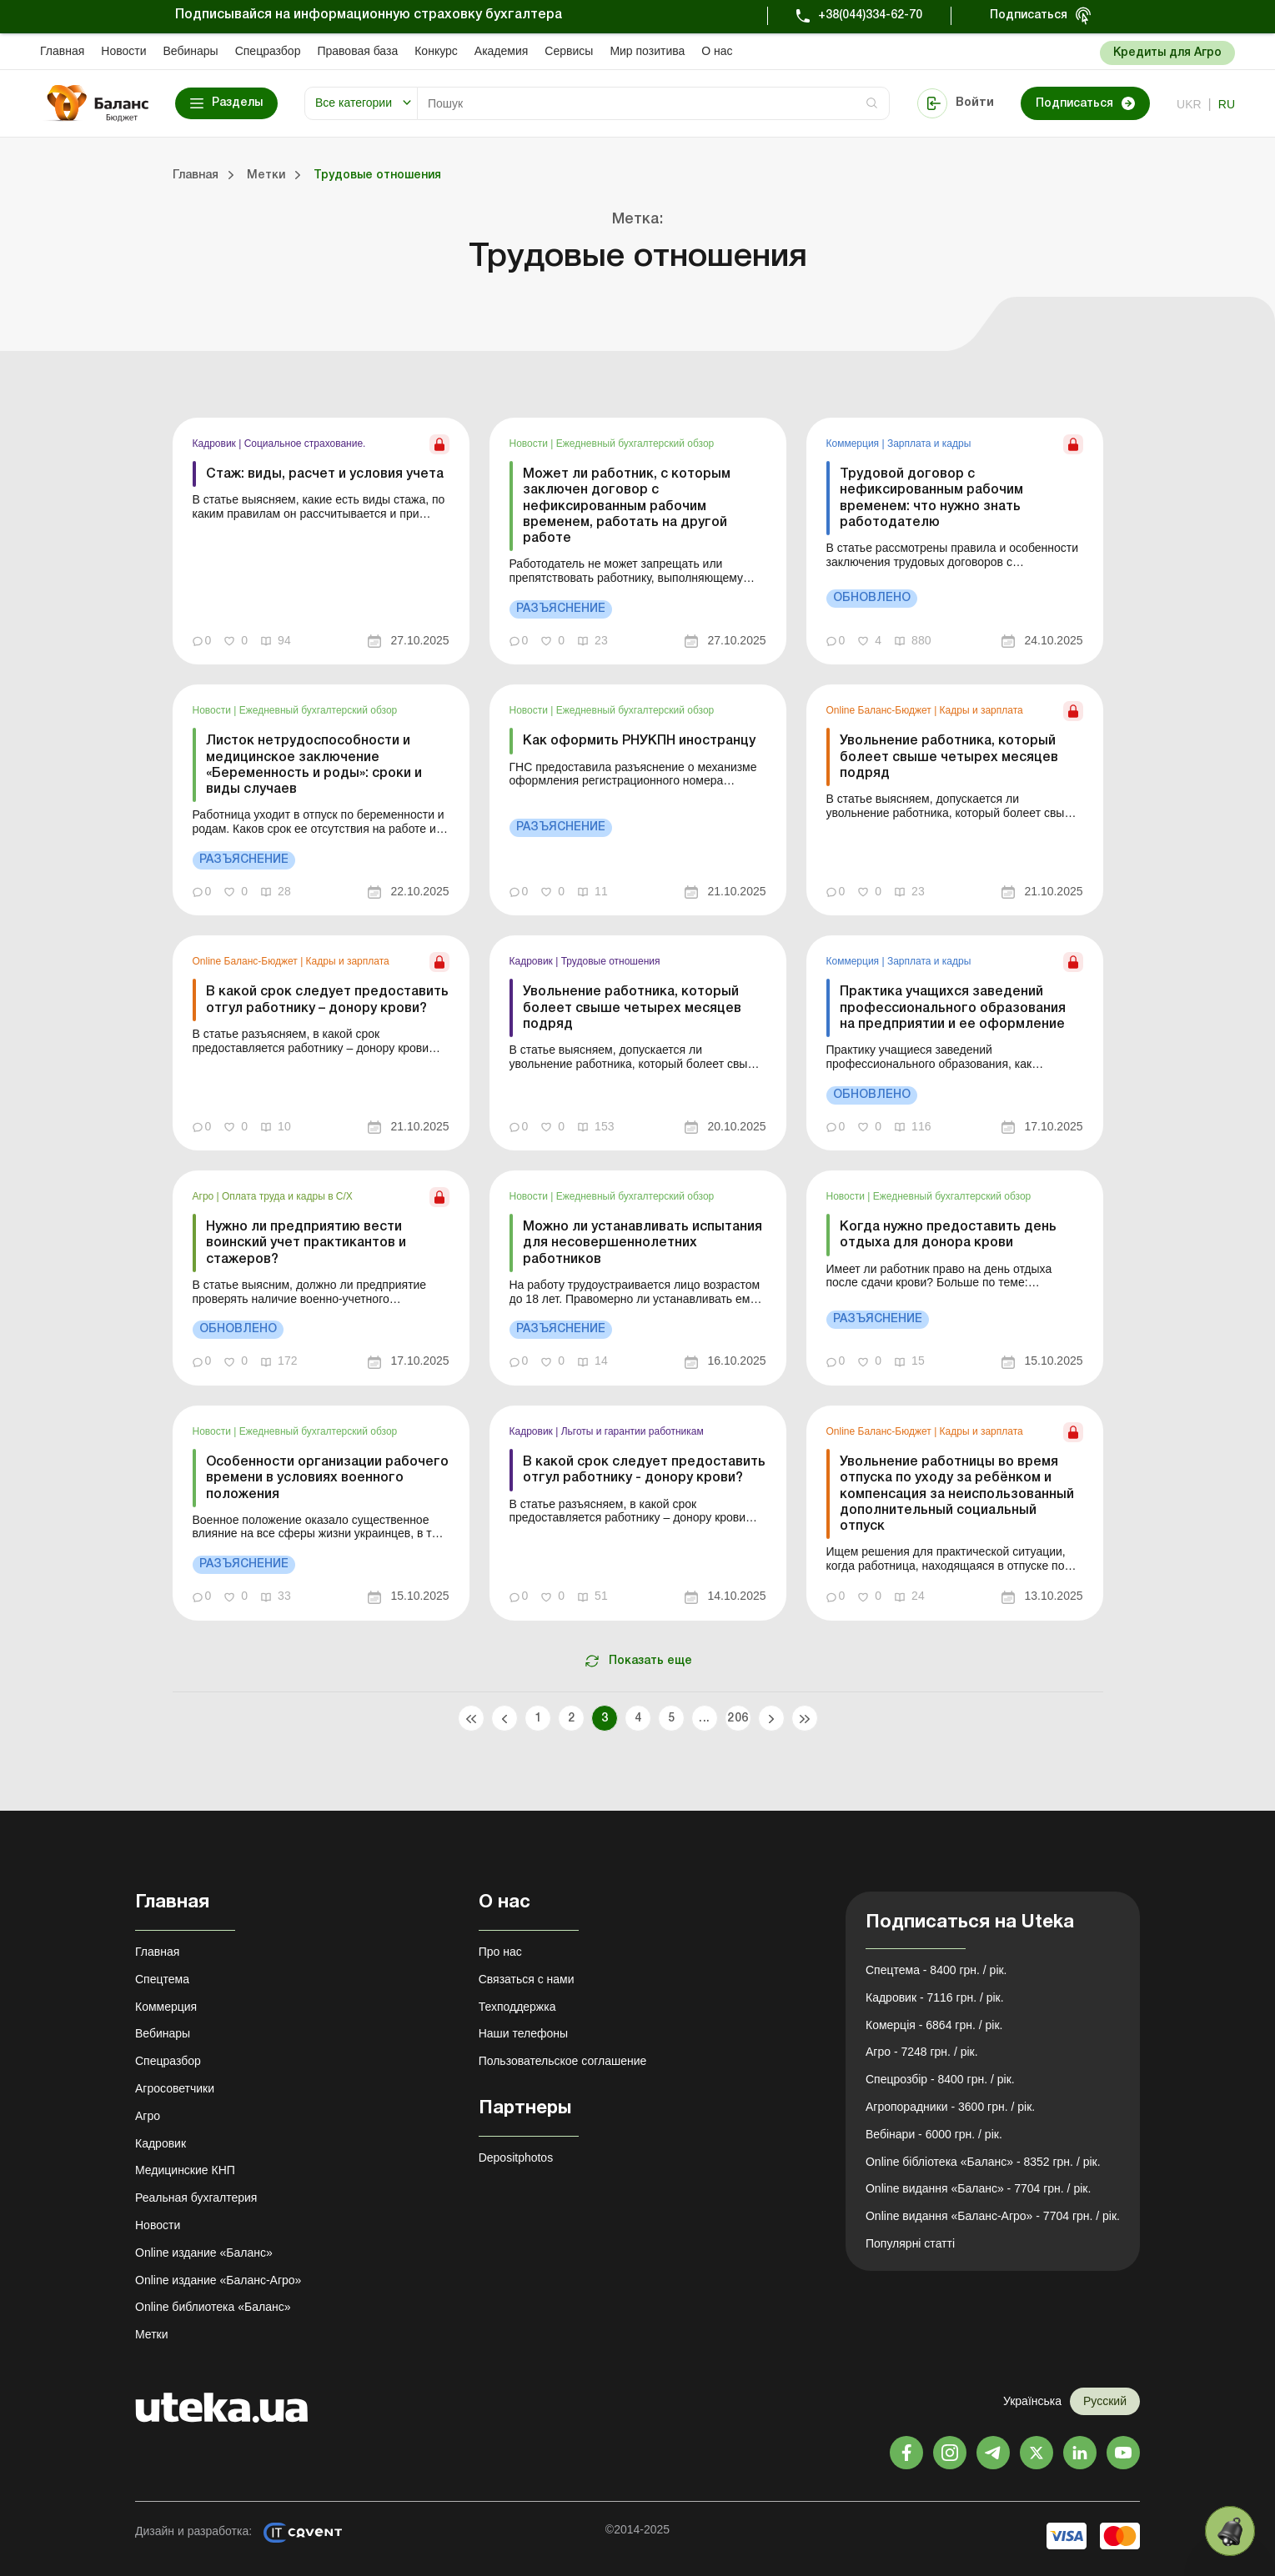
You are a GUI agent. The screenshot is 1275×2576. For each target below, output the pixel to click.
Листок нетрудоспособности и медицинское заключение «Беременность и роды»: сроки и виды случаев (314, 765)
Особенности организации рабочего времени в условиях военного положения (327, 1478)
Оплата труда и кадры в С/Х (287, 1196)
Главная (62, 51)
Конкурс (436, 51)
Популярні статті (910, 2243)
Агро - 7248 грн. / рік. (922, 2051)
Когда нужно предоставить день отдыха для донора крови (948, 1235)
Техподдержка (517, 2006)
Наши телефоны (523, 2033)
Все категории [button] (353, 102)
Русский (1105, 2401)
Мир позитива (647, 51)
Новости (123, 51)
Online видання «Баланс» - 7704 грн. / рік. (978, 2188)
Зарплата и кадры (929, 443)
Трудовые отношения (610, 961)
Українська (1032, 2401)
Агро (205, 1196)
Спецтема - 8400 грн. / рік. (936, 1970)
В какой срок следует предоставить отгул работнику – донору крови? (327, 1000)
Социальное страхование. (305, 443)
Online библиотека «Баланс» (212, 2306)
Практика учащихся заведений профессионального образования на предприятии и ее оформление (953, 1008)
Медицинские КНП (185, 2170)
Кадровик (216, 443)
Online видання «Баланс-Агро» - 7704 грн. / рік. (993, 2216)
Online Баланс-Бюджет (880, 710)
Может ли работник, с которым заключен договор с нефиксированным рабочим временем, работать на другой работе (626, 506)
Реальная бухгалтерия (196, 2197)
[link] (321, 541)
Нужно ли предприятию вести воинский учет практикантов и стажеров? (306, 1243)
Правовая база (357, 51)
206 (737, 1718)
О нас (716, 51)
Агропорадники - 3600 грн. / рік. (950, 2106)
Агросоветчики (174, 2088)
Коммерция (854, 443)
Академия (501, 51)
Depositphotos (516, 2157)
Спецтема (162, 1979)
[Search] (653, 103)
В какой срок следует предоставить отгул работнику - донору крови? (644, 1470)
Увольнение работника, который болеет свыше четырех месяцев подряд (949, 757)
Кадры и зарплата (981, 710)
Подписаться (1028, 15)
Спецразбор (268, 51)
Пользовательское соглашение (563, 2060)
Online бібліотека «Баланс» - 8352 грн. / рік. (983, 2161)
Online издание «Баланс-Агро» (218, 2280)
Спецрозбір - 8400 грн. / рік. (940, 2079)
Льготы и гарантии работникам (632, 1431)
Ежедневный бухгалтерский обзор (635, 443)
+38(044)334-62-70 (870, 15)
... (704, 1718)
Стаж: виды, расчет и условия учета (325, 474)
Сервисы (569, 51)
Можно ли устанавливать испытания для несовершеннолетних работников (642, 1243)
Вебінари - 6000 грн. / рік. (934, 2134)
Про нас (500, 1951)
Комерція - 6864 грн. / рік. (934, 2025)
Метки (151, 2334)
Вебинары (190, 51)
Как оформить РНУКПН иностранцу (639, 741)
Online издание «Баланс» (204, 2252)
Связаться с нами (527, 1979)
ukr (1189, 104)
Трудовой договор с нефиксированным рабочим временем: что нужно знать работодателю (931, 499)
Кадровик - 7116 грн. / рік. (935, 1997)
